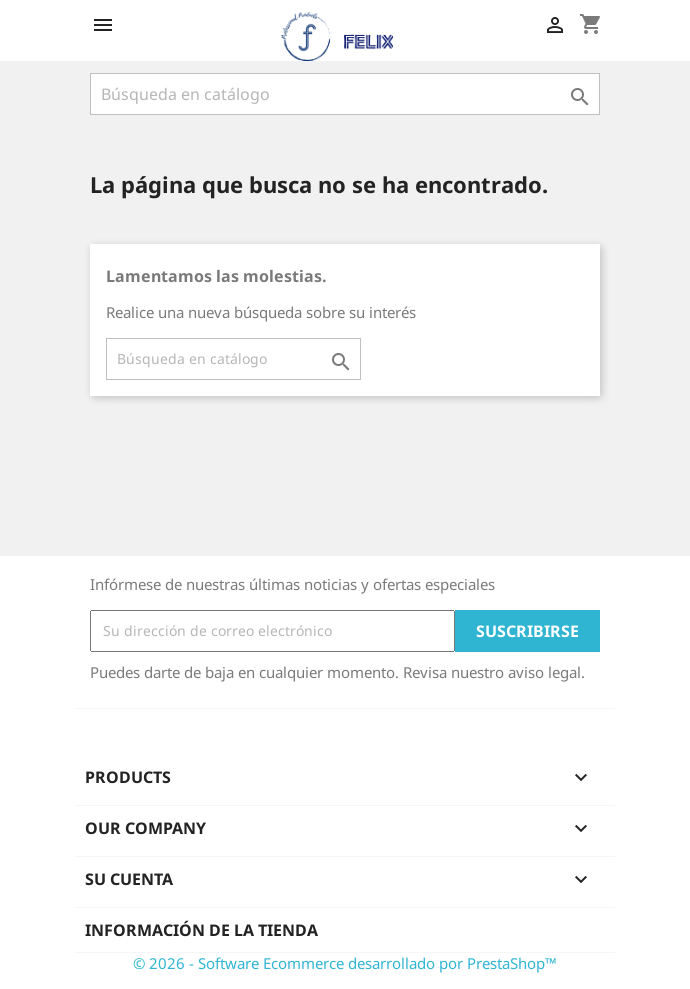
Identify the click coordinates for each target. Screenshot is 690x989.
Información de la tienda (201, 930)
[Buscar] (345, 94)
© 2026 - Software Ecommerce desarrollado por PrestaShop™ (345, 963)
